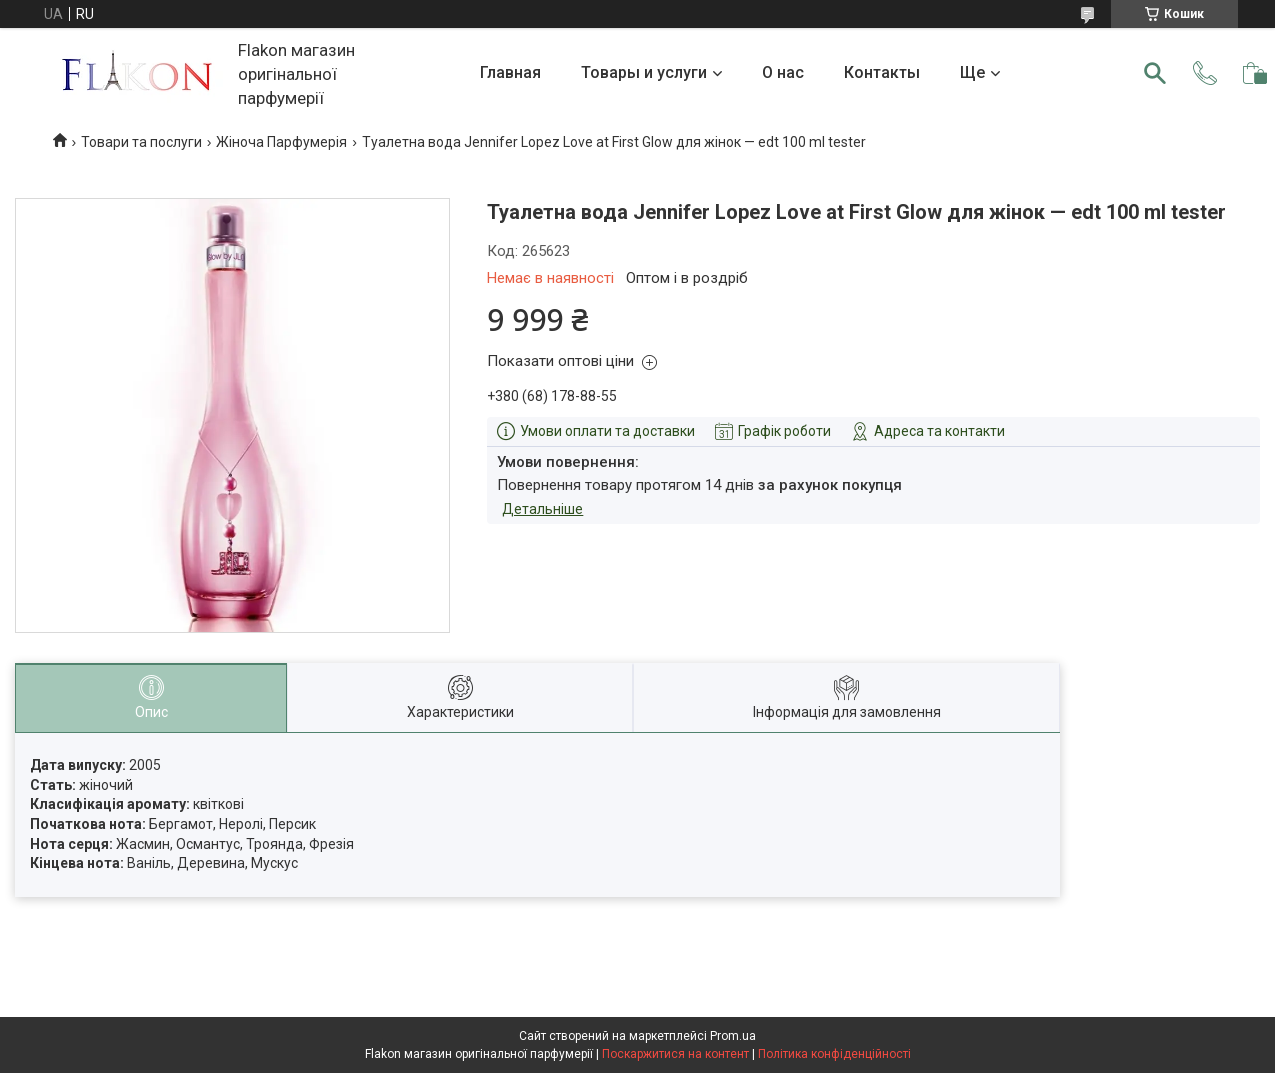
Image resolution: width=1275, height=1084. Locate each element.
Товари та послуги (141, 142)
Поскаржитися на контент (675, 1054)
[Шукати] (1155, 73)
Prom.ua (733, 1036)
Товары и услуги (644, 72)
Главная (510, 72)
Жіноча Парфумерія (281, 142)
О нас (783, 72)
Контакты (882, 72)
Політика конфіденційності (834, 1054)
